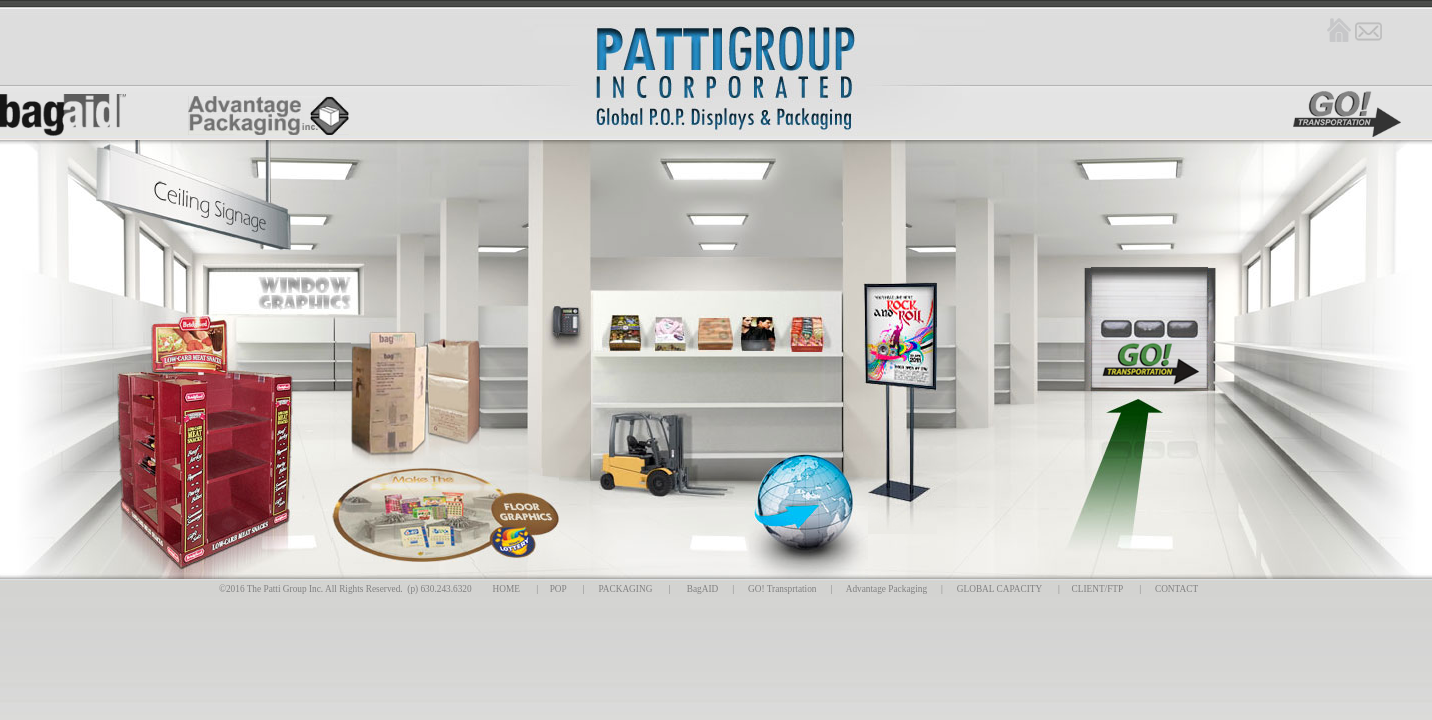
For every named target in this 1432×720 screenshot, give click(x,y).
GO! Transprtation (782, 589)
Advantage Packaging (886, 589)
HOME (506, 589)
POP (558, 589)
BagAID (703, 589)
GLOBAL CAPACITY (999, 589)
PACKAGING (625, 589)
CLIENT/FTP (1097, 589)
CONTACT (1176, 589)
